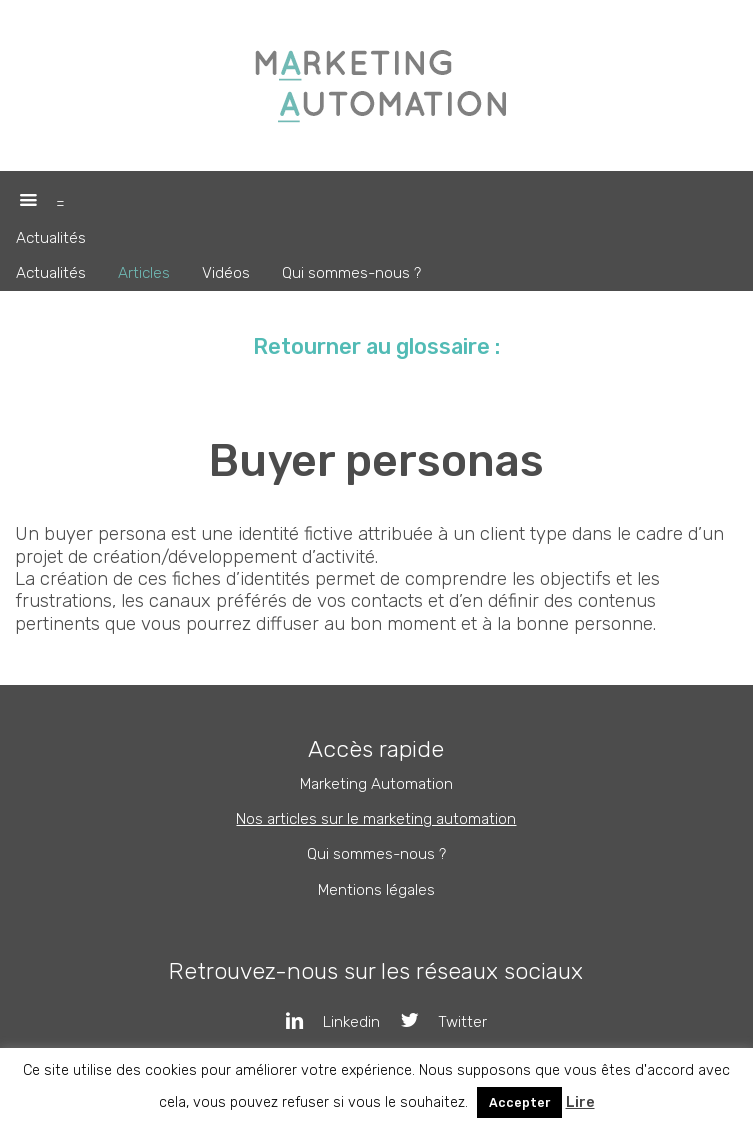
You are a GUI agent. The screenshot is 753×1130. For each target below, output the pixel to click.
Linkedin (323, 1022)
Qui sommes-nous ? (351, 273)
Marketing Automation (376, 784)
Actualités (51, 238)
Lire (580, 1102)
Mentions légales (376, 890)
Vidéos (226, 273)
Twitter (433, 1022)
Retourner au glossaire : (376, 346)
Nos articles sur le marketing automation (376, 819)
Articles (144, 273)
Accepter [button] (519, 1102)
